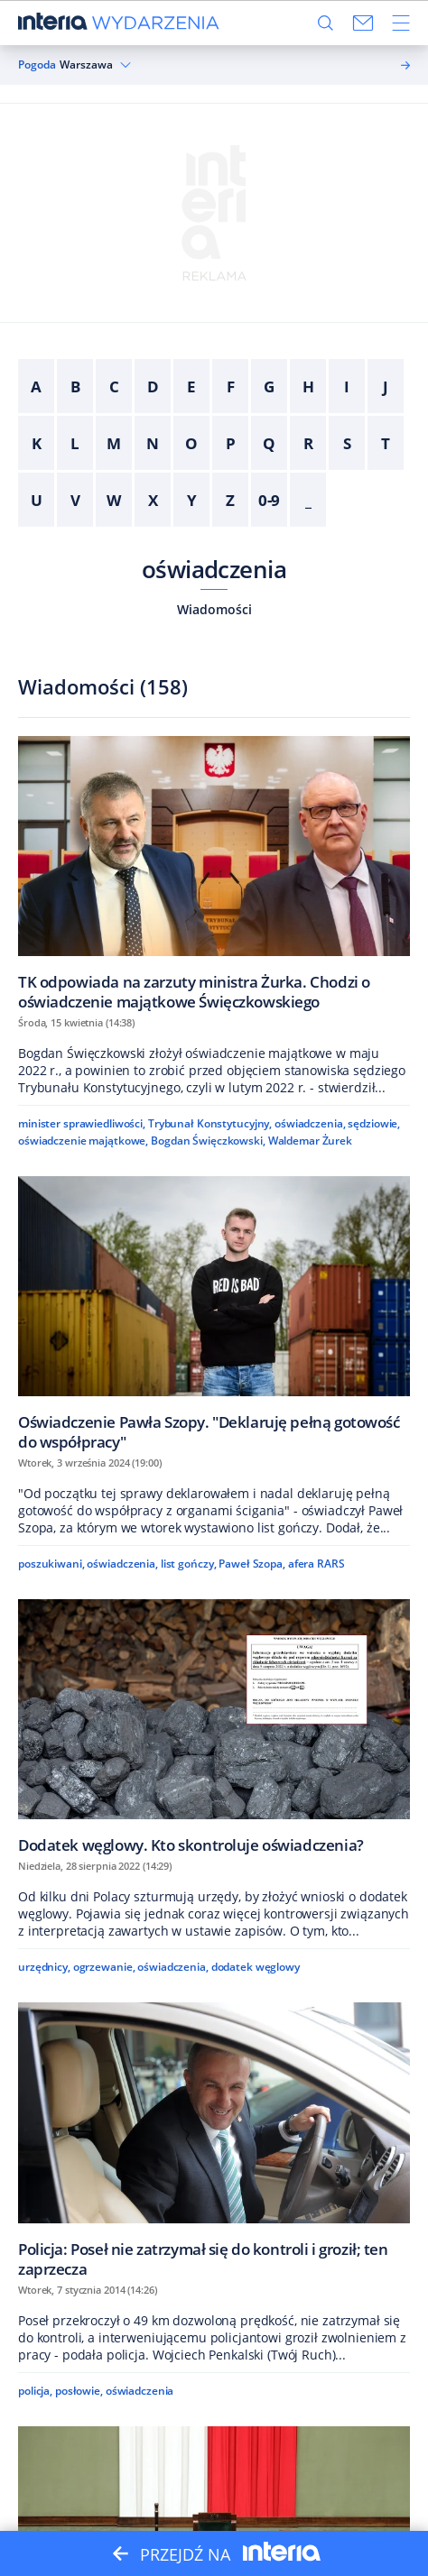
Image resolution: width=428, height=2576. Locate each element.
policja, (35, 2390)
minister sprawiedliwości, (81, 1123)
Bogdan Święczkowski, (208, 1140)
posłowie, (79, 2390)
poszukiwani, (51, 1563)
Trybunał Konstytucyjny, (210, 1123)
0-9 (269, 500)
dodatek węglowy (255, 1966)
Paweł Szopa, (252, 1563)
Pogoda (37, 65)
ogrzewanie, (104, 1966)
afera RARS (316, 1563)
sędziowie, (374, 1123)
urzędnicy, (44, 1966)
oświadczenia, (309, 1123)
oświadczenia (214, 569)
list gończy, (189, 1563)
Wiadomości (214, 609)
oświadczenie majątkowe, (83, 1140)
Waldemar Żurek (310, 1140)
